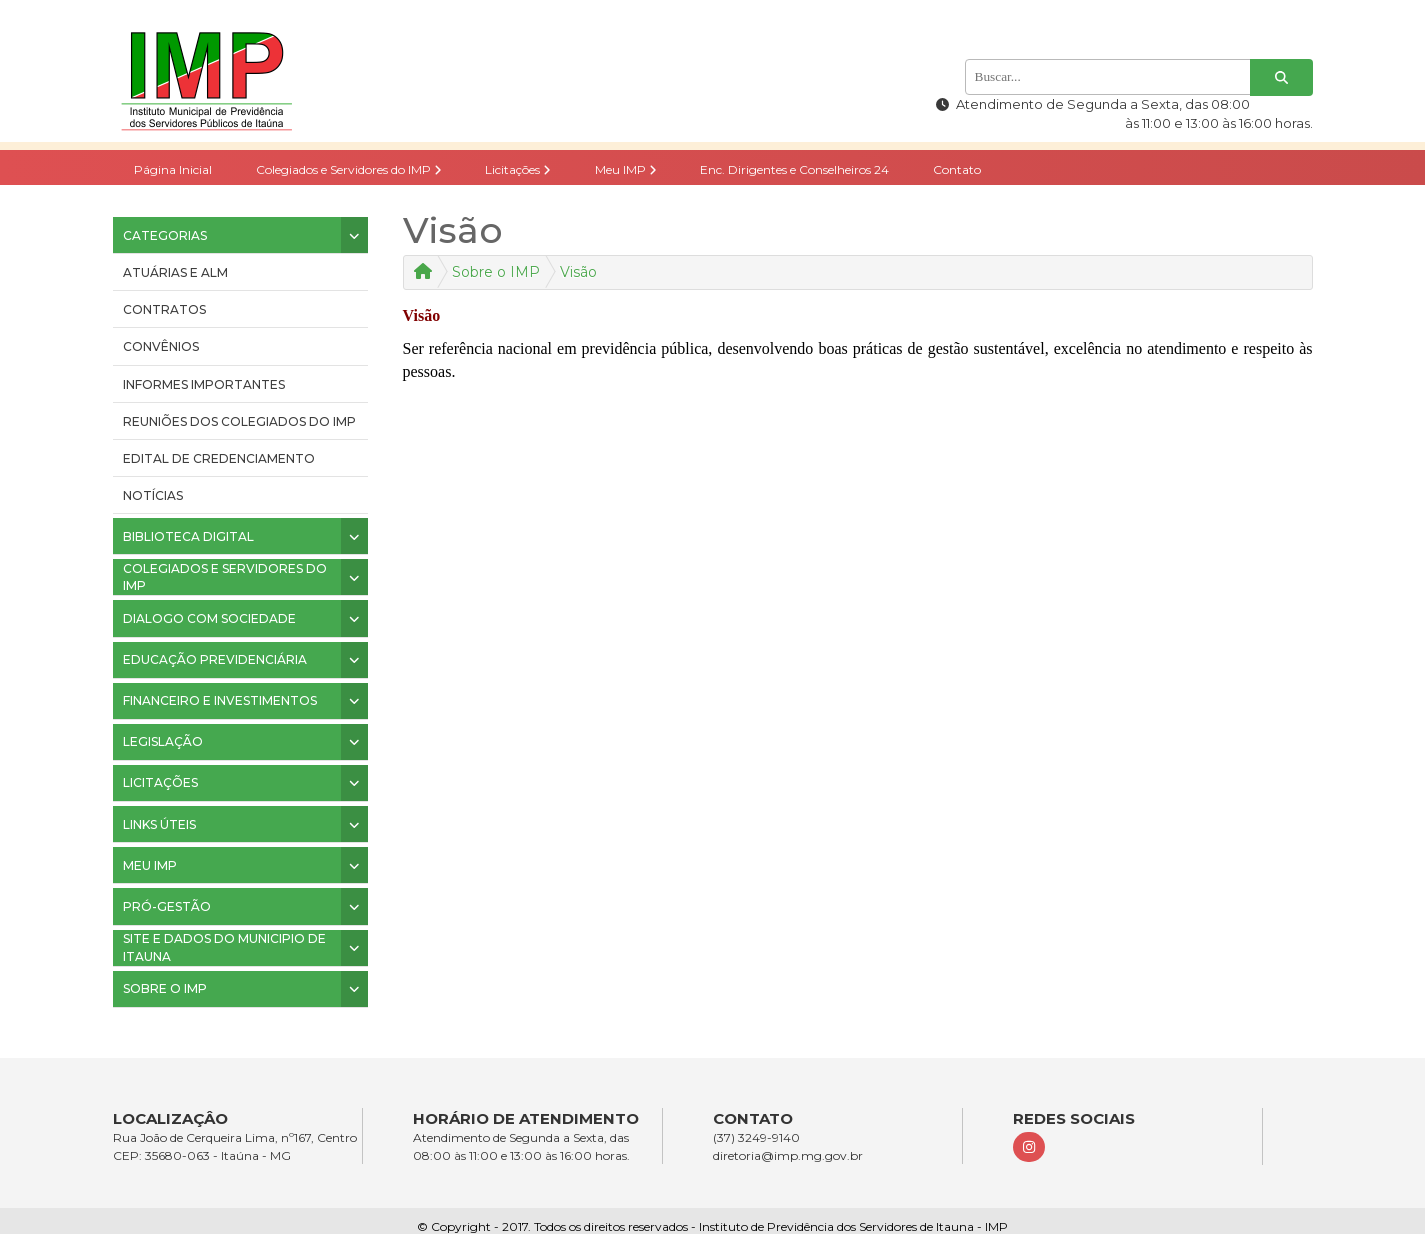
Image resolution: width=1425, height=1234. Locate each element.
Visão (578, 272)
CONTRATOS (164, 309)
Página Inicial (173, 169)
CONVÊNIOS (161, 346)
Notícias (153, 495)
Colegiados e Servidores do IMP (349, 169)
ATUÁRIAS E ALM (175, 272)
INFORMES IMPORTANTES (204, 384)
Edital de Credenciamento (219, 458)
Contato (957, 169)
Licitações (518, 169)
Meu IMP (626, 169)
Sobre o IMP (496, 272)
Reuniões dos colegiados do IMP (239, 421)
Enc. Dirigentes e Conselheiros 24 (794, 169)
